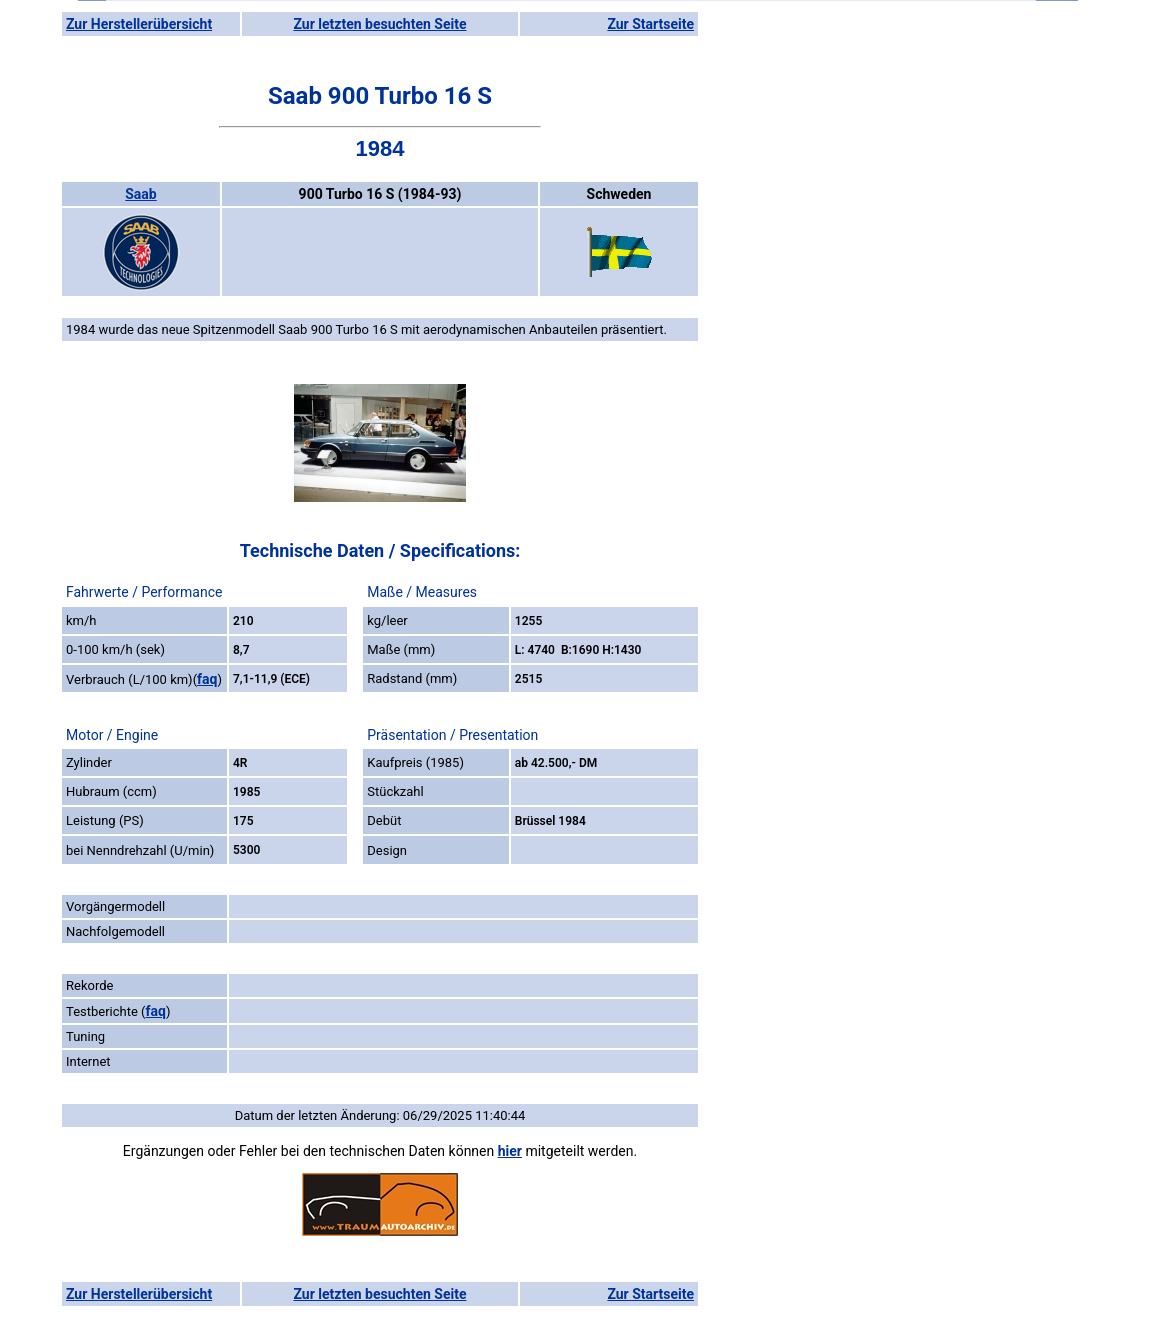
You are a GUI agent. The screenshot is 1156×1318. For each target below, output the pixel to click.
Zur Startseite (650, 24)
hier (510, 1151)
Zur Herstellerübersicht (139, 24)
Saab (140, 194)
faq (207, 679)
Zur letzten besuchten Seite (380, 24)
